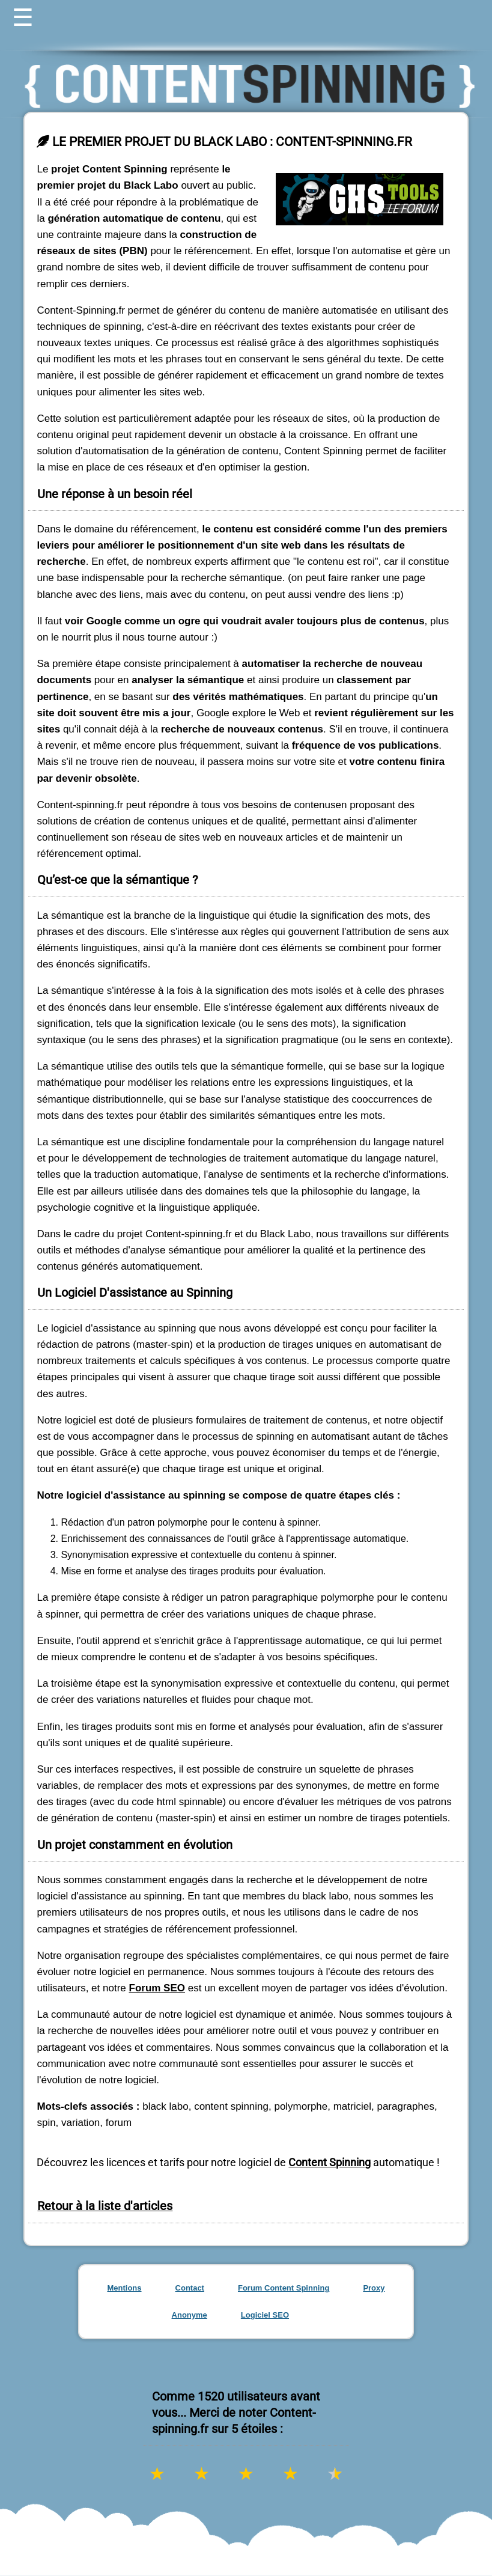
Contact (189, 2287)
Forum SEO (157, 1988)
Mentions (124, 2287)
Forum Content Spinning (283, 2287)
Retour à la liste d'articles (104, 2206)
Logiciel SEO (265, 2314)
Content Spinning (329, 2162)
